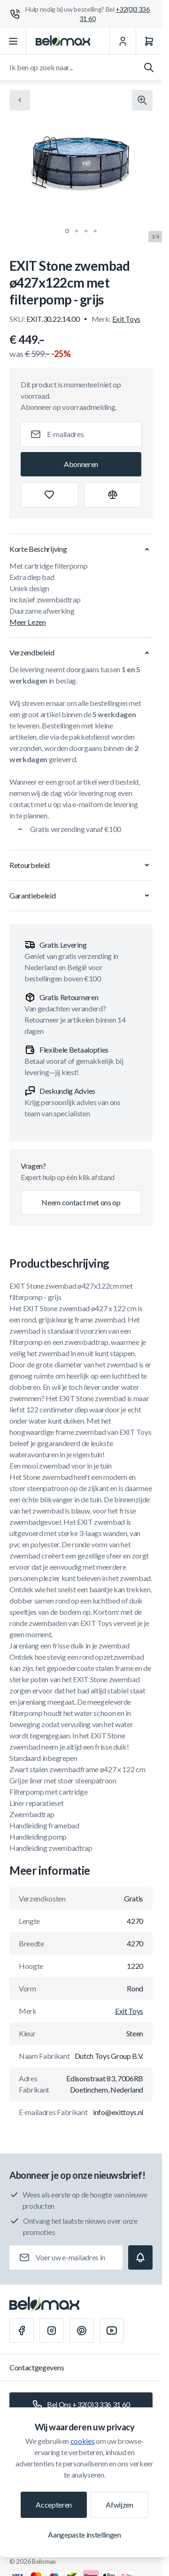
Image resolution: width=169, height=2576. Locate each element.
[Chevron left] (19, 100)
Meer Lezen (27, 621)
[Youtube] (112, 2330)
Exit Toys (126, 318)
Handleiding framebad (44, 1825)
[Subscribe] (81, 464)
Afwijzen (119, 2504)
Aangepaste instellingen (84, 2534)
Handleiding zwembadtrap (50, 1847)
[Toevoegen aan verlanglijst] (49, 494)
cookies (82, 2440)
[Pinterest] (81, 2330)
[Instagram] (51, 2330)
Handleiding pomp (38, 1836)
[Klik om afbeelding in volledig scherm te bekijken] (142, 100)
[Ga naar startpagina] (63, 41)
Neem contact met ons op (81, 1202)
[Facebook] (21, 2330)
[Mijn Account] (122, 41)
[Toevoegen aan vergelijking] (113, 494)
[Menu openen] (13, 41)
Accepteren (54, 2504)
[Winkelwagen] (149, 41)
